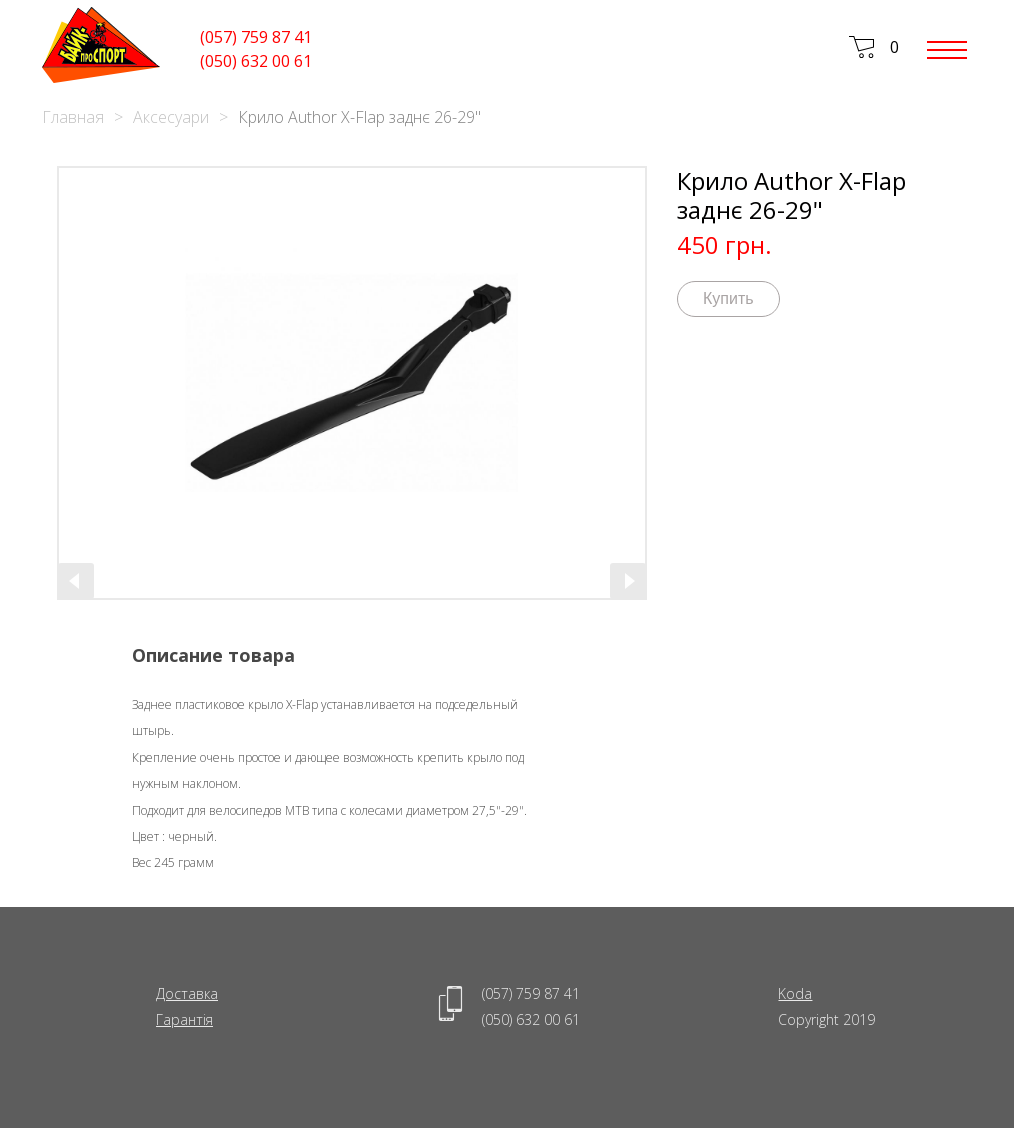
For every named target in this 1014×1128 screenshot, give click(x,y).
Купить (728, 298)
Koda (795, 993)
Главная (73, 117)
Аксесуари (171, 117)
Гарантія (184, 1019)
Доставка (187, 993)
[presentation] (76, 581)
